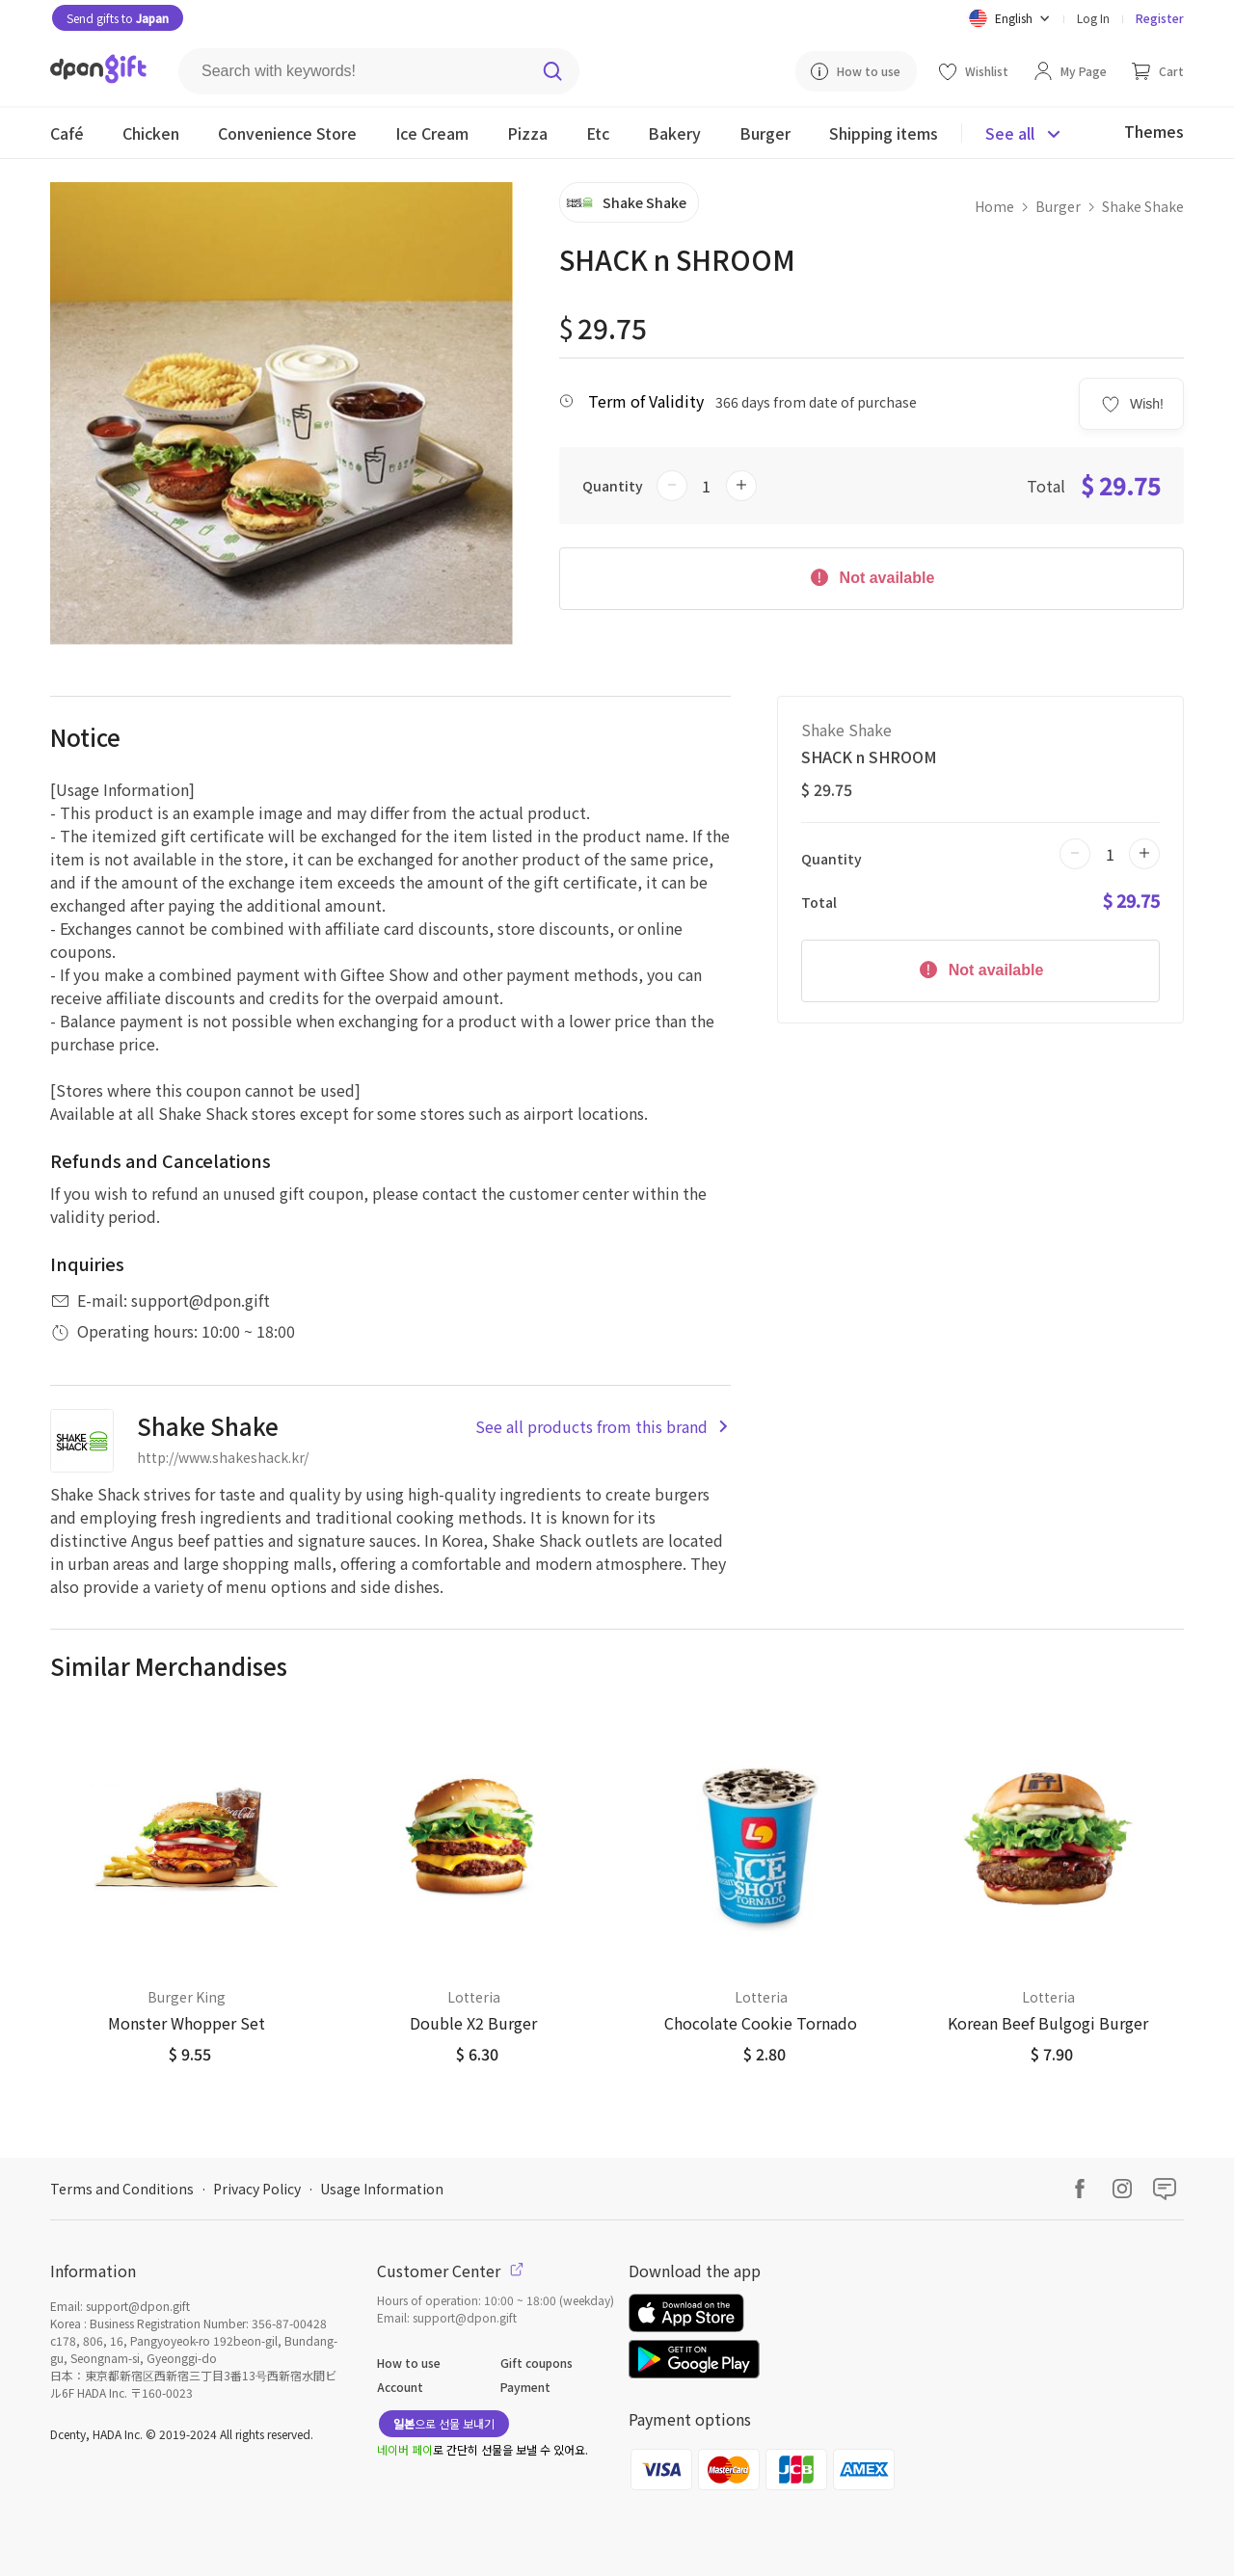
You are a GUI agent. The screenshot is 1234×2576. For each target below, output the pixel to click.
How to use (409, 2362)
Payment (525, 2386)
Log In (1093, 18)
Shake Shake (1143, 206)
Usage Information (381, 2188)
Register (1160, 18)
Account (400, 2386)
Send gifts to (118, 18)
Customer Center (450, 2270)
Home (994, 206)
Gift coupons (536, 2362)
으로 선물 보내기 (444, 2423)
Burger (1058, 206)
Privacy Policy (257, 2188)
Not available (871, 576)
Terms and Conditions (122, 2188)
